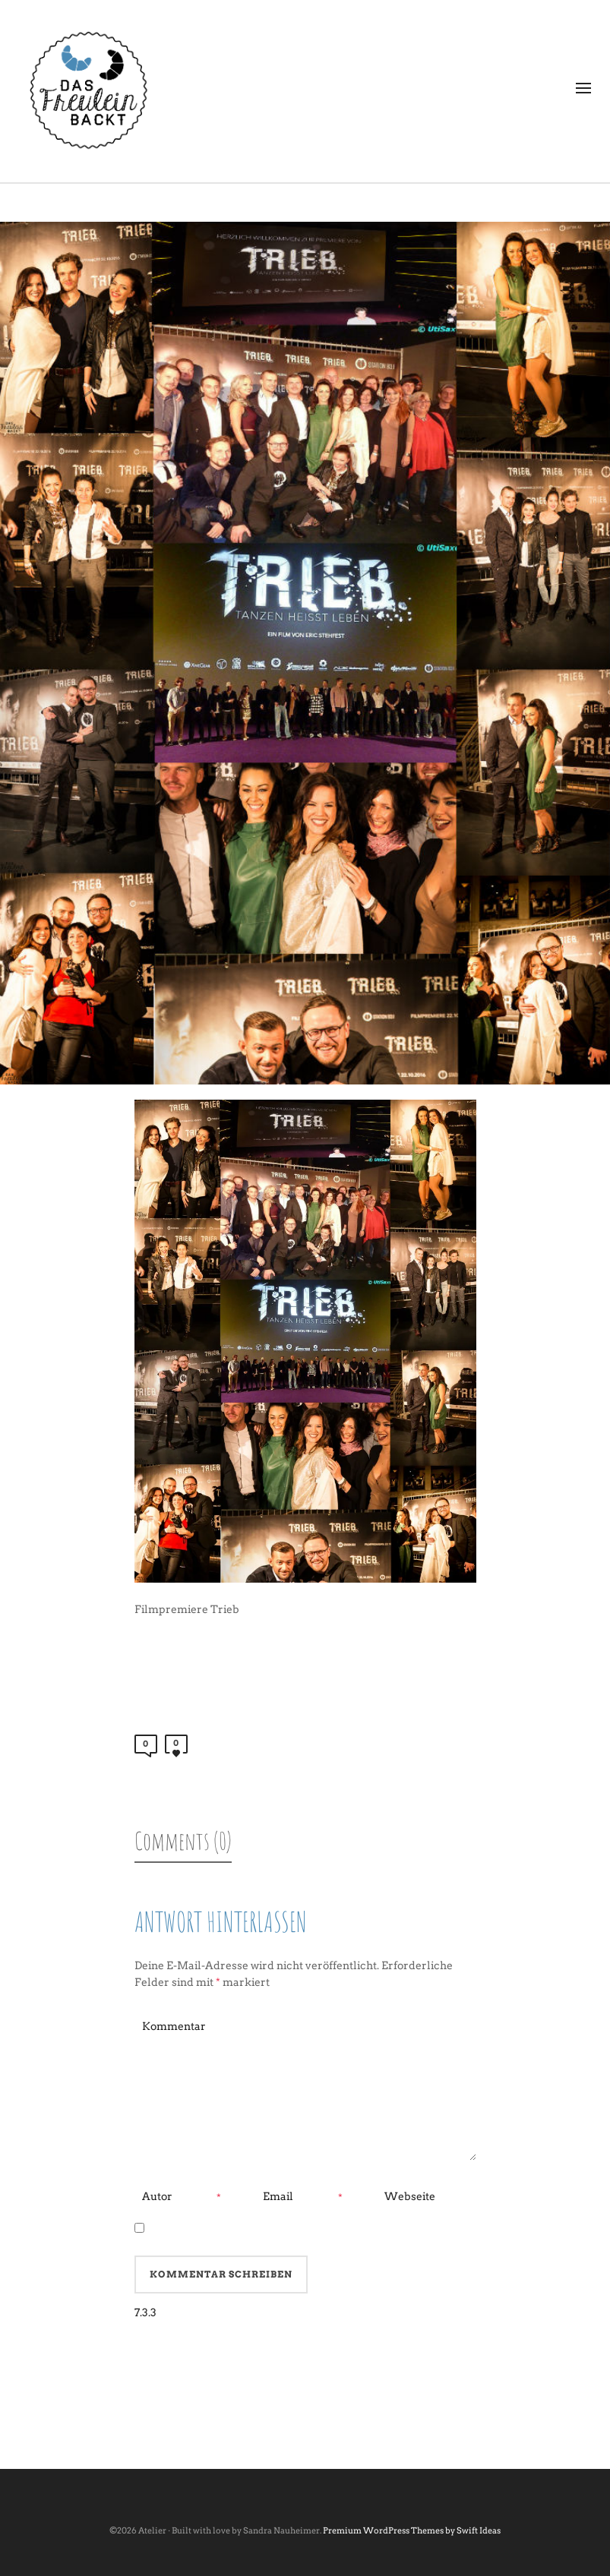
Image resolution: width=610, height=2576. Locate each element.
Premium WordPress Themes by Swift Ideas (412, 2530)
